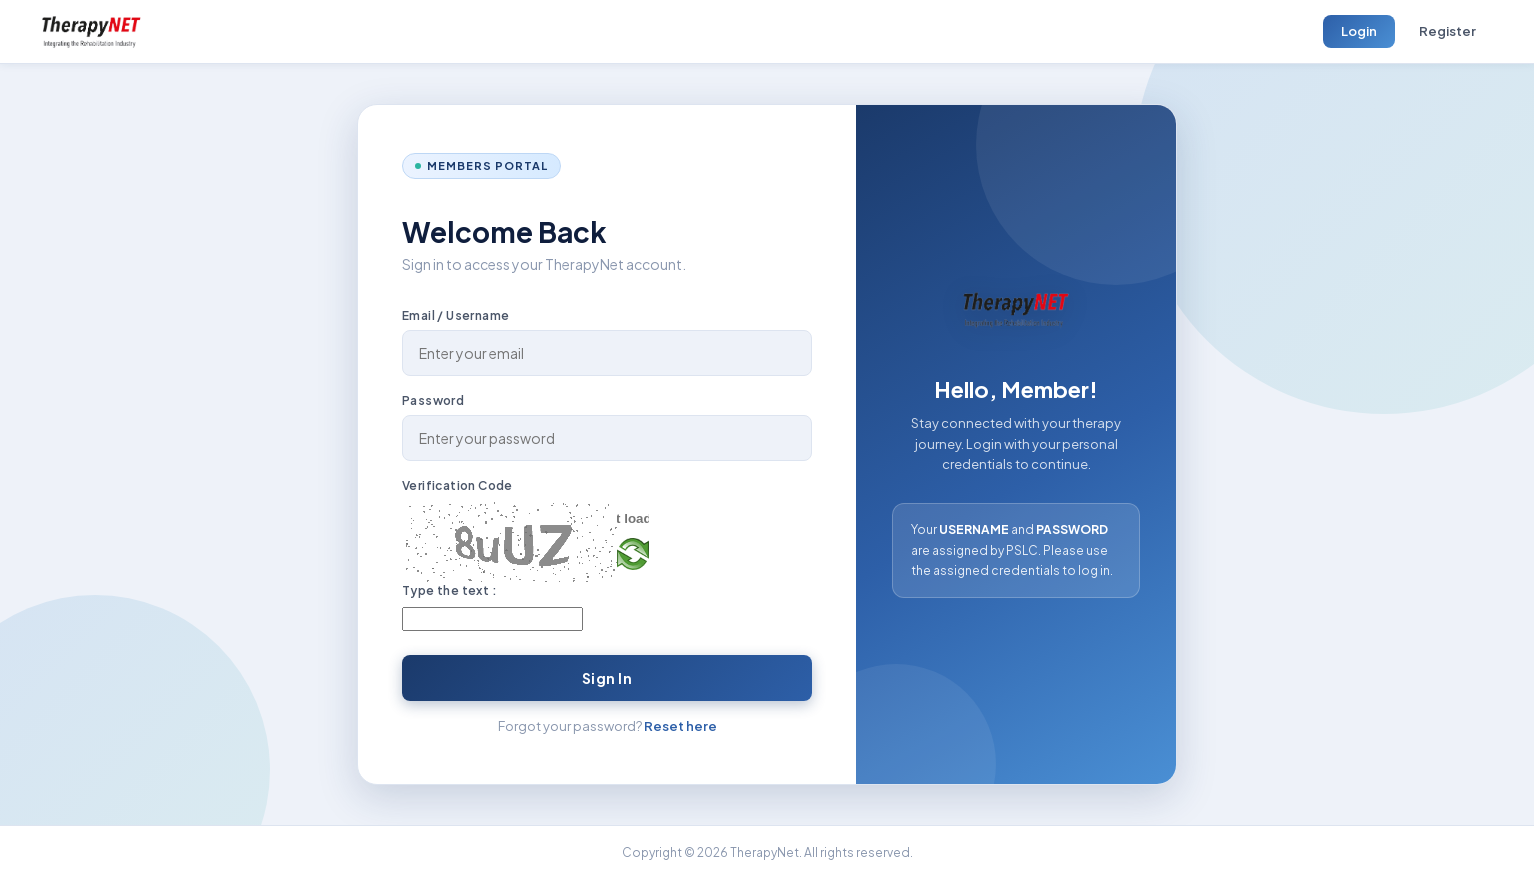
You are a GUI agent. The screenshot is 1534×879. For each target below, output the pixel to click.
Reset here (680, 726)
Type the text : (449, 590)
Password (433, 400)
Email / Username (455, 315)
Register (1447, 31)
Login (1359, 31)
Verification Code (457, 485)
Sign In (607, 678)
